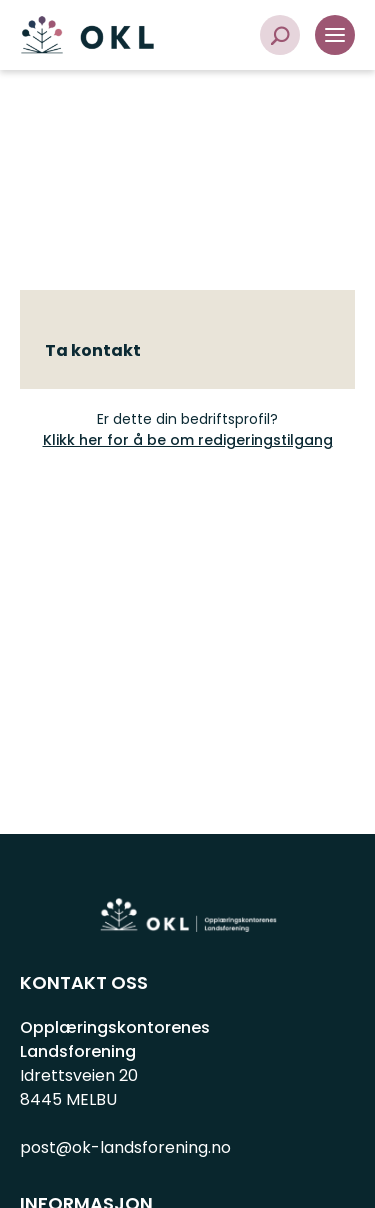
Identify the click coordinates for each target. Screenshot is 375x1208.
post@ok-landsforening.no (125, 1147)
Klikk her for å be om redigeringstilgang (188, 440)
